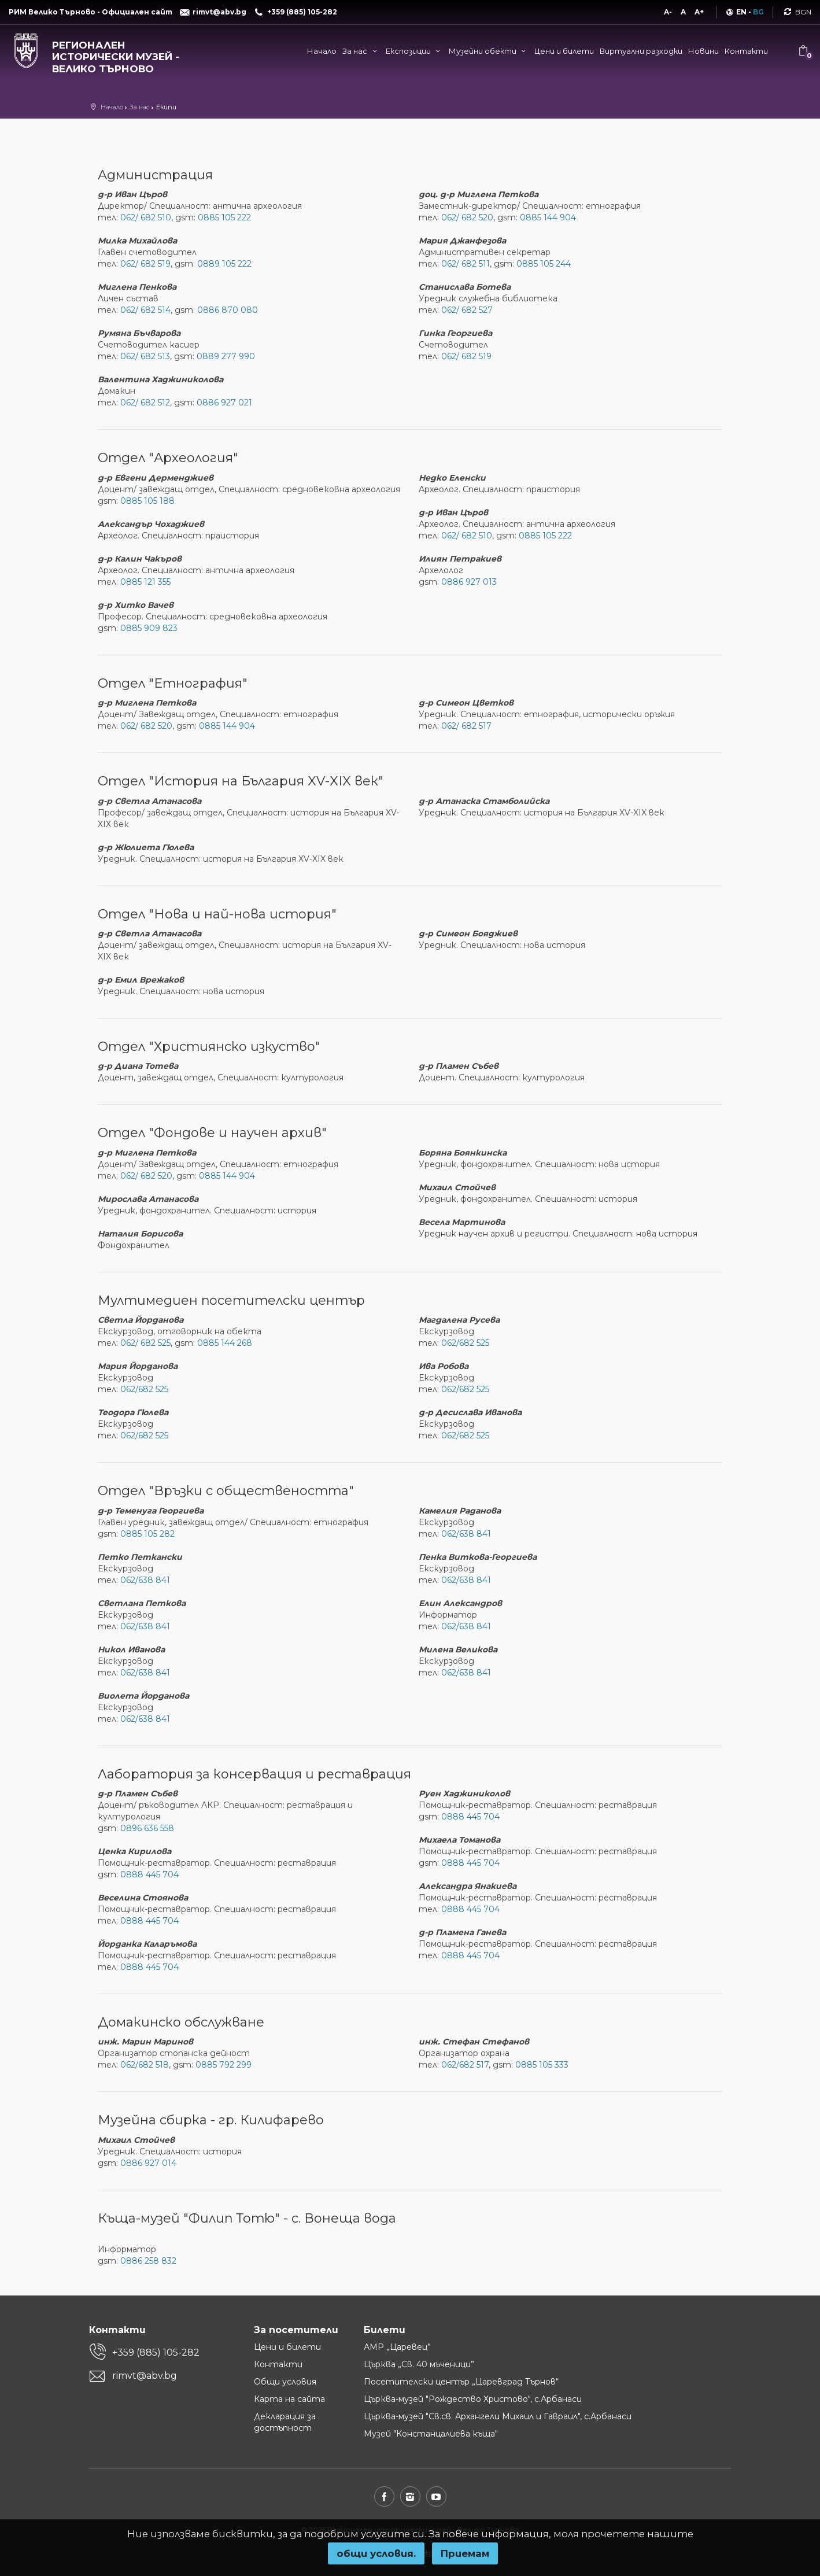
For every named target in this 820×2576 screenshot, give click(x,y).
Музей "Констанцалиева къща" (431, 2434)
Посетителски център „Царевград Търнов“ (461, 2381)
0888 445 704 (149, 1874)
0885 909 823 (149, 628)
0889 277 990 (226, 356)
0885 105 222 (224, 217)
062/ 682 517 (466, 726)
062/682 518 (144, 2065)
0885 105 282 (147, 1534)
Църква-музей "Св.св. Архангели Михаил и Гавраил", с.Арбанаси (497, 2416)
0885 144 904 (548, 217)
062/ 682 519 (145, 264)
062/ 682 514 (145, 310)
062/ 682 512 (145, 402)
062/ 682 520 (467, 217)
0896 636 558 (147, 1828)
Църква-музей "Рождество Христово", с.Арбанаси (473, 2399)
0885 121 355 (145, 582)
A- (668, 12)
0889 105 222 (224, 264)
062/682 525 (144, 1389)
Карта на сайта (289, 2399)
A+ (699, 12)
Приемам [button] (465, 2553)
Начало (322, 51)
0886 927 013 (469, 582)
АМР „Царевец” (397, 2347)
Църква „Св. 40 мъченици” (419, 2364)
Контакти (746, 51)
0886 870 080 (227, 310)
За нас (360, 51)
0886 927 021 (224, 402)
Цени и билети (564, 51)
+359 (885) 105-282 (156, 2352)
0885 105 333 (541, 2065)
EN (741, 12)
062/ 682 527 (467, 310)
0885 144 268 (224, 1343)
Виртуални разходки (641, 51)
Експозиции (414, 51)
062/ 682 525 (145, 1343)
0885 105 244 (543, 264)
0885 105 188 (147, 501)
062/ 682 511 (465, 264)
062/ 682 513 (145, 356)
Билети (384, 2329)
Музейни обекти (489, 51)
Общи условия (285, 2381)
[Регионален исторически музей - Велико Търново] (103, 54)
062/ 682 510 (145, 217)
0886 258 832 (148, 2261)
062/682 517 (465, 2065)
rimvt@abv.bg (144, 2375)
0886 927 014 (148, 2163)
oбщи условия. (376, 2553)
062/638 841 (145, 1580)
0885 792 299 (223, 2065)
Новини (703, 51)
